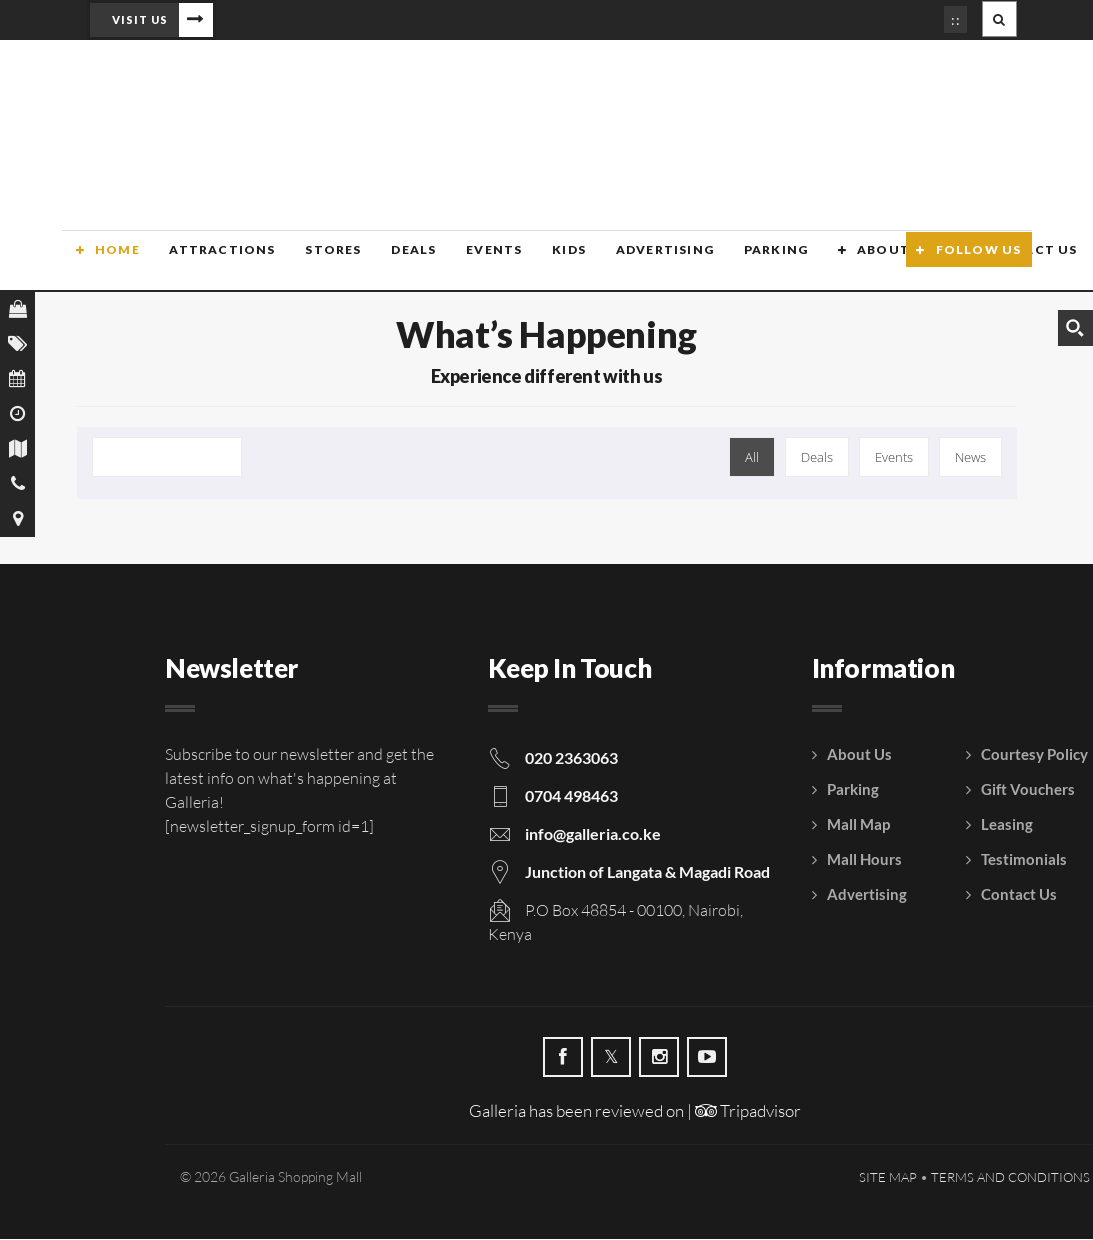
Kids (546, 262)
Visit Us (140, 19)
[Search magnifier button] (1075, 328)
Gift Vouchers (1028, 790)
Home (103, 262)
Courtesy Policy (1034, 755)
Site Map (888, 1178)
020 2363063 (571, 758)
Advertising (640, 262)
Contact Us (1019, 895)
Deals (394, 262)
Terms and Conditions (1010, 1178)
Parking (749, 262)
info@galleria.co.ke (593, 834)
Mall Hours (864, 860)
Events (473, 262)
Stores (316, 262)
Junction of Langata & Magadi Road (647, 872)
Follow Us (979, 262)
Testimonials (1024, 860)
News (970, 458)
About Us (867, 262)
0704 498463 (571, 796)
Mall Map (858, 825)
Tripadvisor (748, 1111)
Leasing (1007, 825)
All (752, 458)
